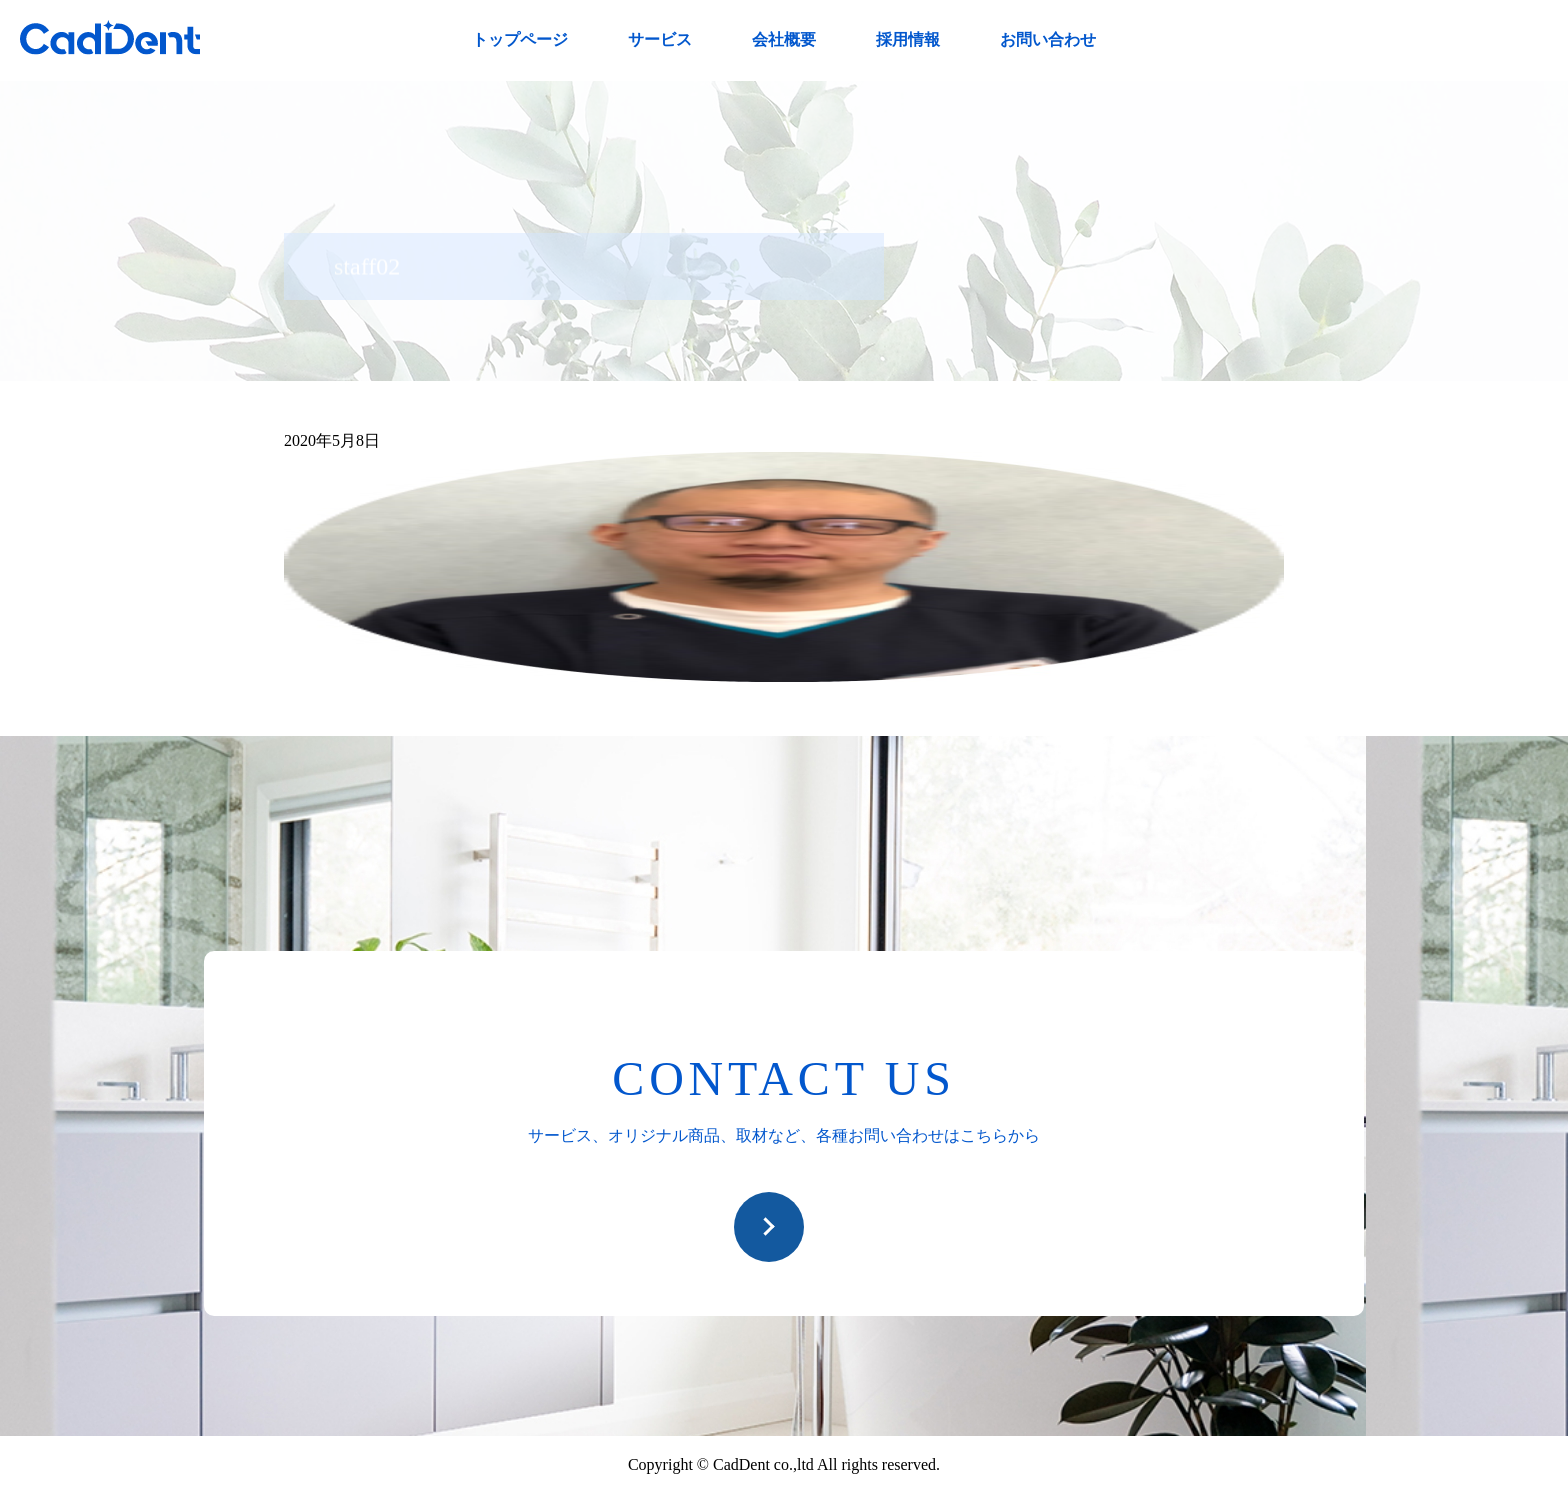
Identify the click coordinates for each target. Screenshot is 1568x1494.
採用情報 (908, 39)
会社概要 (784, 39)
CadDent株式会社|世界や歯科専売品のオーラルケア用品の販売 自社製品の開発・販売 (110, 37)
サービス (660, 39)
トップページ (520, 39)
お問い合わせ (1048, 39)
